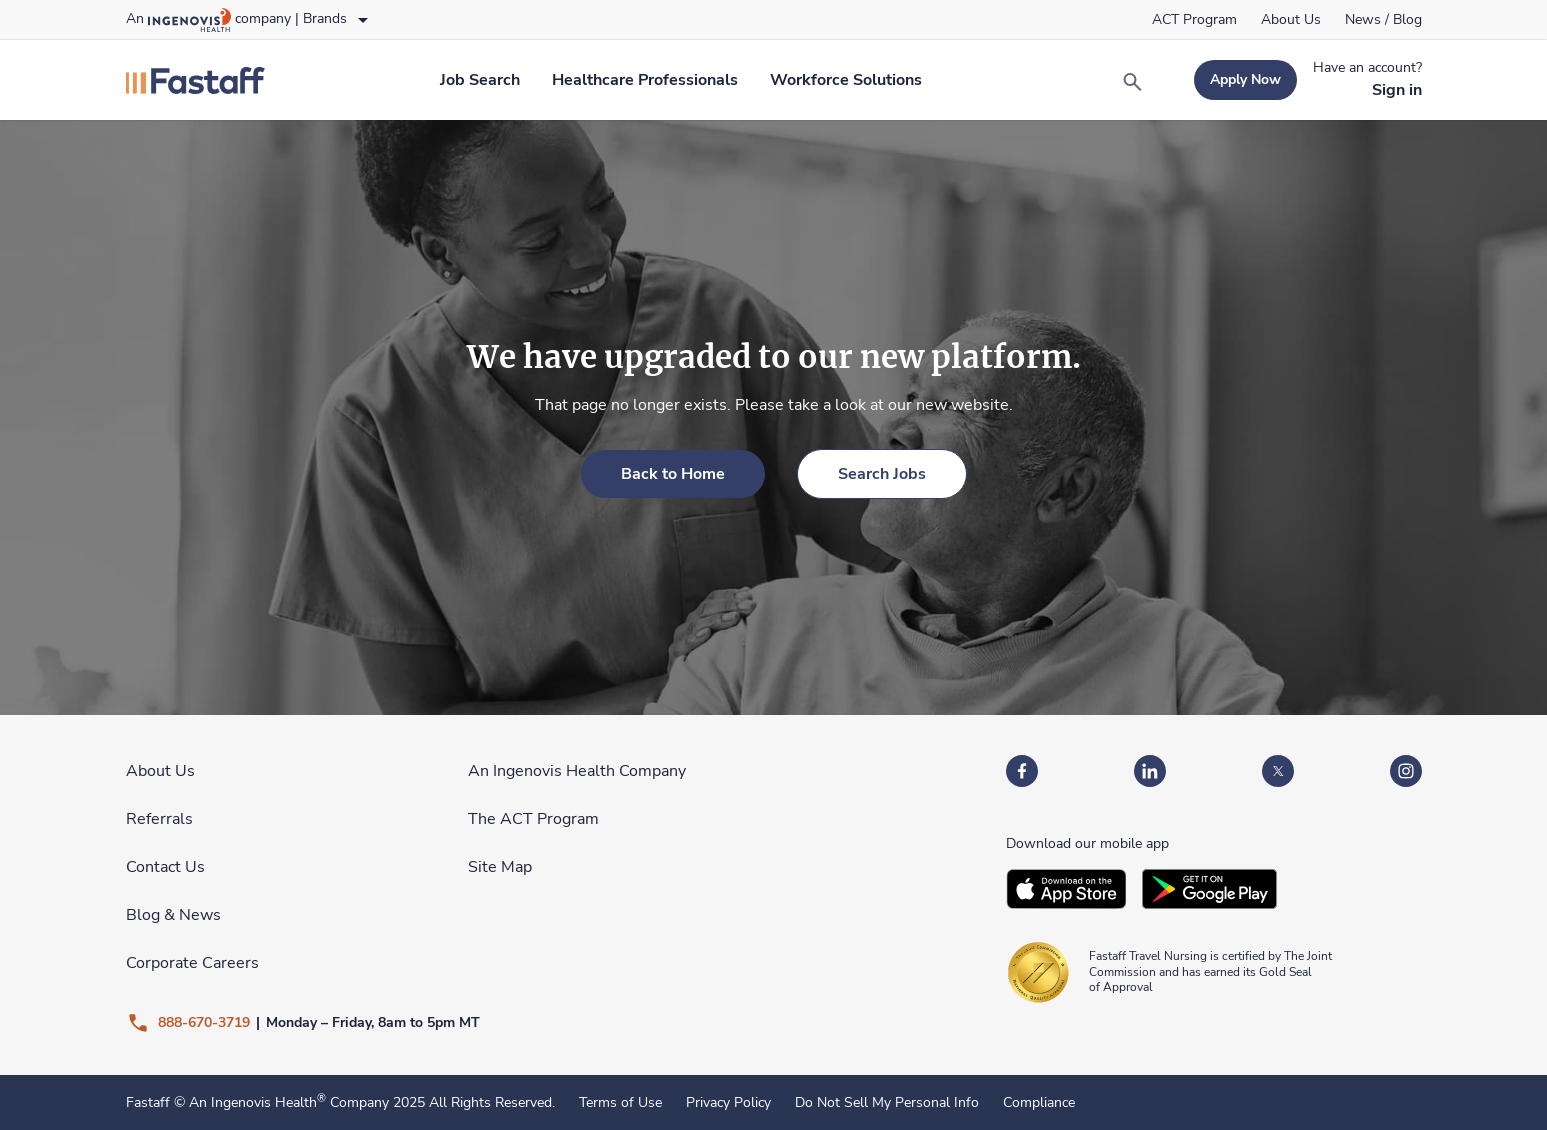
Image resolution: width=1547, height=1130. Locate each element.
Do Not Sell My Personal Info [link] (887, 1103)
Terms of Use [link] (620, 1103)
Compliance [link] (1039, 1103)
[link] (1194, 20)
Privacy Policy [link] (728, 1103)
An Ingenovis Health (255, 1102)
